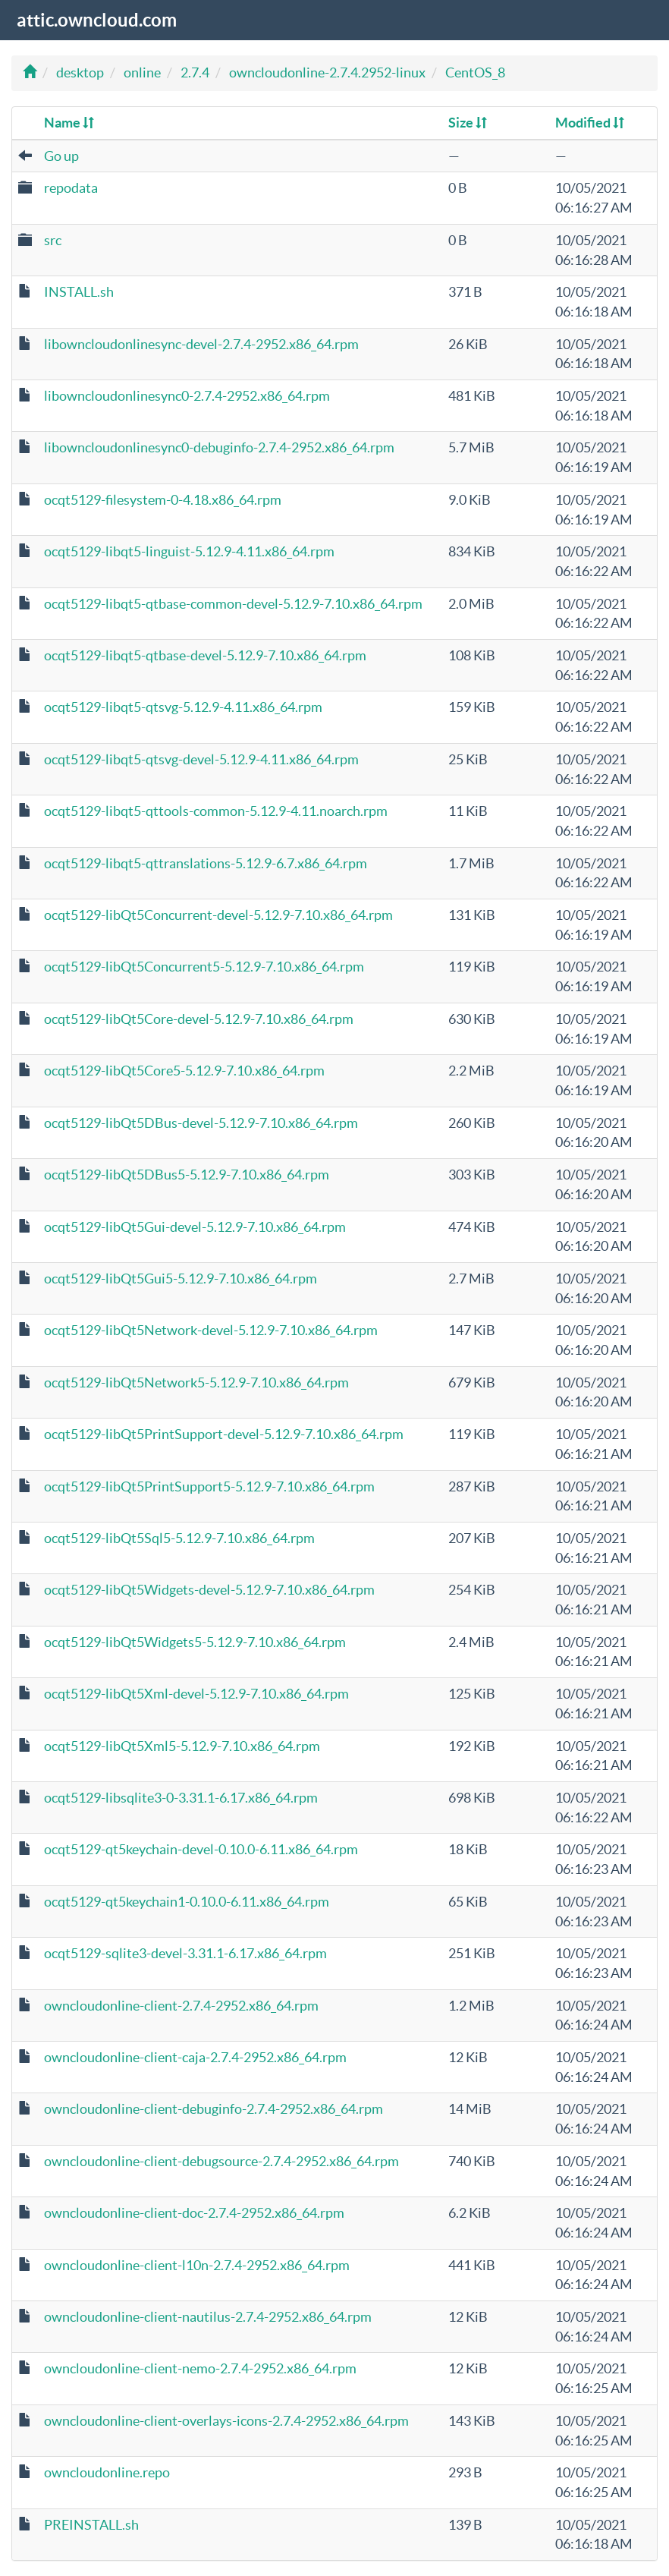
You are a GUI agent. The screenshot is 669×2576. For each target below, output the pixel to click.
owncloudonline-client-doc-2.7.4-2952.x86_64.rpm (194, 2213)
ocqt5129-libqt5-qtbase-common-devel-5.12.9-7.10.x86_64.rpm (233, 604)
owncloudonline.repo (107, 2472)
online (142, 72)
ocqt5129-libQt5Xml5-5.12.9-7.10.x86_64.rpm (182, 1746)
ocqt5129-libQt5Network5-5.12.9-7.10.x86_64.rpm (196, 1382)
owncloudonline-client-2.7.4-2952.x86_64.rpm (181, 2006)
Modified (589, 123)
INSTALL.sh (79, 292)
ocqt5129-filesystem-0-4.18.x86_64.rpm (162, 500)
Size (467, 123)
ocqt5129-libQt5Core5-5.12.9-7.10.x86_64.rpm (184, 1071)
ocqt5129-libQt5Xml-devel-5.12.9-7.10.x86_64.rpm (196, 1694)
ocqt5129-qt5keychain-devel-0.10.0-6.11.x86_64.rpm (201, 1849)
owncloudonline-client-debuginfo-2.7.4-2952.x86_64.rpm (213, 2109)
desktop (80, 72)
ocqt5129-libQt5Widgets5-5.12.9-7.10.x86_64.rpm (195, 1642)
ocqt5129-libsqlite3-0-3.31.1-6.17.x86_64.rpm (181, 1798)
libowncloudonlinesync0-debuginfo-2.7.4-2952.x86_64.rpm (219, 447)
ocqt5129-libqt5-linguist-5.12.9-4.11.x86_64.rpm (189, 551)
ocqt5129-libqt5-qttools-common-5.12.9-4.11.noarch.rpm (216, 811)
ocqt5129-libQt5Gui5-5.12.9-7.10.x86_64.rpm (180, 1278)
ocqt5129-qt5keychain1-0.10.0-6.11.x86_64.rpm (186, 1902)
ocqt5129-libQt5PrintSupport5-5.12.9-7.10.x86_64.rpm (209, 1486)
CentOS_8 (475, 72)
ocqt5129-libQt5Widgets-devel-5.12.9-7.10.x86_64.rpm (209, 1590)
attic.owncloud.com (96, 20)
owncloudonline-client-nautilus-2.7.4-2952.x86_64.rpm (208, 2317)
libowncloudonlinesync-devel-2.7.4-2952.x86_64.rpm (201, 344)
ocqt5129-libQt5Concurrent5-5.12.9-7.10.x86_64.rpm (204, 967)
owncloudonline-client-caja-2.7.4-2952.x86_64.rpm (195, 2057)
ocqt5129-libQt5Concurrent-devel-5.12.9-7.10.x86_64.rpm (218, 915)
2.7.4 (195, 72)
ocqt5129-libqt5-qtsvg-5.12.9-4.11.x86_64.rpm (183, 707)
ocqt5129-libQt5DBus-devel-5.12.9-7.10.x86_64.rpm (201, 1123)
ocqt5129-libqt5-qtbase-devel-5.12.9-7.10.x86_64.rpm (205, 655)
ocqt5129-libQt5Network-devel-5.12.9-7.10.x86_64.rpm (211, 1330)
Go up (61, 156)
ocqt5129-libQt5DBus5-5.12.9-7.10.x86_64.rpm (186, 1175)
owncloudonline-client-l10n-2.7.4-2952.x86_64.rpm (197, 2265)
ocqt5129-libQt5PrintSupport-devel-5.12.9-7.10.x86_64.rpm (224, 1434)
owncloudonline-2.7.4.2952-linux (327, 72)
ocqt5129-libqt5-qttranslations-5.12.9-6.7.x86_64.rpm (205, 863)
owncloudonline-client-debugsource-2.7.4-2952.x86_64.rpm (221, 2161)
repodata (71, 188)
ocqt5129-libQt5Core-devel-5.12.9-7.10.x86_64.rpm (198, 1019)
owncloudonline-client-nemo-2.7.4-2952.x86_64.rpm (200, 2368)
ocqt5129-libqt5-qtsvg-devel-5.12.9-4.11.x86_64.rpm (201, 759)
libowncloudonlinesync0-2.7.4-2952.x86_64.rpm (187, 396)
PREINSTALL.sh (91, 2525)
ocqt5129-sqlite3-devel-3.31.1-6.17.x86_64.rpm (185, 1953)
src (52, 240)
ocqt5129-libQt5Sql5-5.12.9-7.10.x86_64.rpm (179, 1538)
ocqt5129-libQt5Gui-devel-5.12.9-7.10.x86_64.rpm (195, 1227)
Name (69, 123)
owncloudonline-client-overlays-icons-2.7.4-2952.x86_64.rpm (226, 2421)
